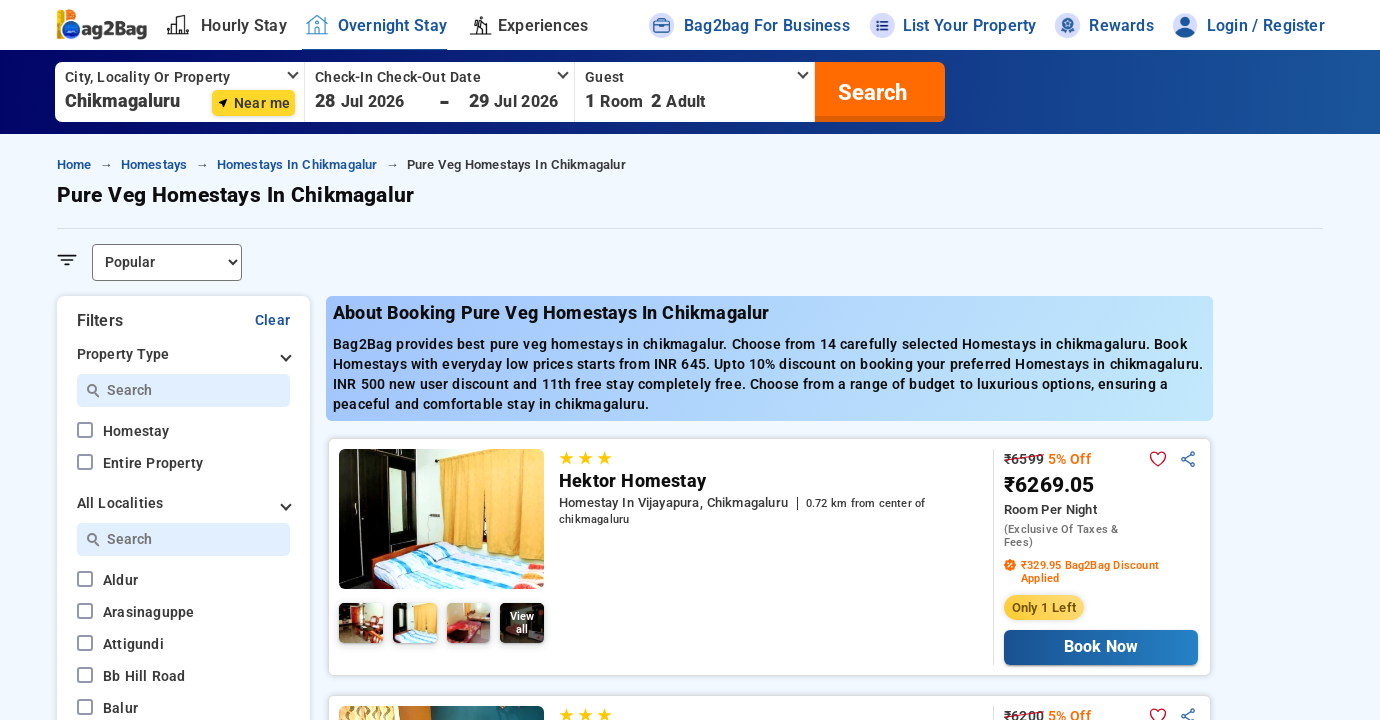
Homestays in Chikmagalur (297, 164)
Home (74, 164)
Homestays (154, 164)
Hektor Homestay (632, 481)
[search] (870, 92)
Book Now (1100, 646)
